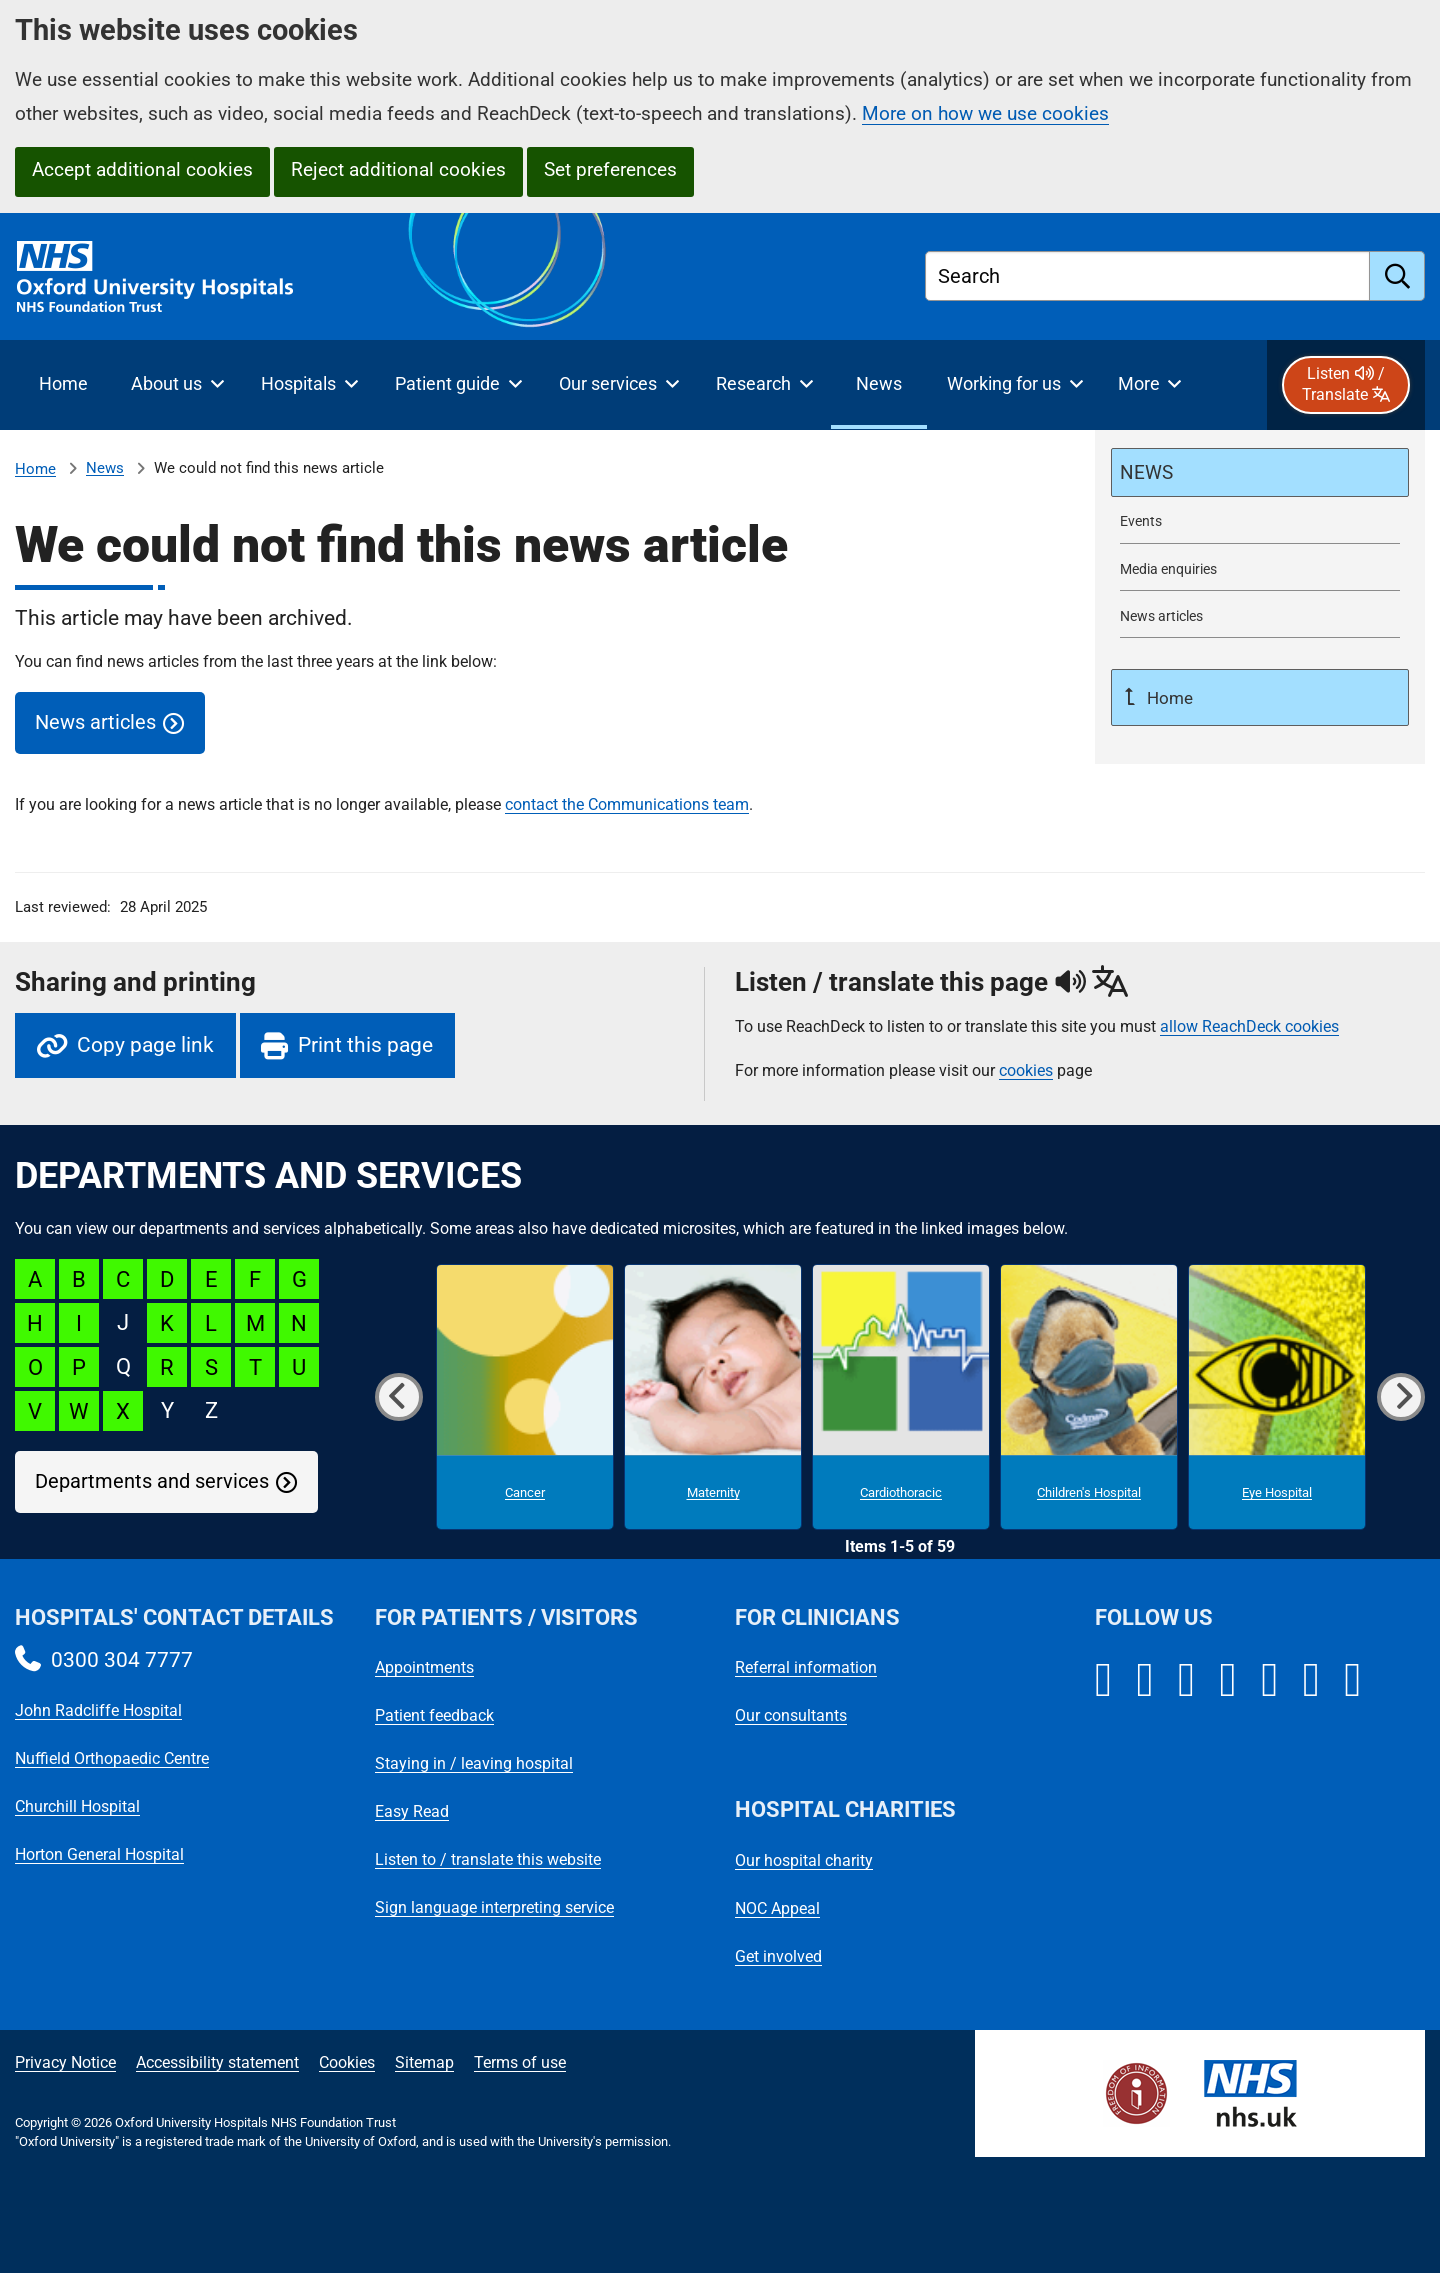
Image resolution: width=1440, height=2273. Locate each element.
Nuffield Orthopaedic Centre (112, 1758)
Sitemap (424, 2062)
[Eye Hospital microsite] (1277, 1397)
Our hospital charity (804, 1860)
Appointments (424, 1667)
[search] (1397, 276)
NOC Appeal (777, 1908)
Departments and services (152, 1481)
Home (35, 469)
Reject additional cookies (398, 169)
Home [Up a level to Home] (1168, 698)
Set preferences (610, 169)
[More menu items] (1149, 385)
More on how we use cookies (985, 113)
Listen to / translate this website (488, 1859)
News (105, 468)
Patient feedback (434, 1715)
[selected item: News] (879, 385)
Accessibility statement (217, 2062)
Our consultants (791, 1715)
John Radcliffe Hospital (98, 1710)
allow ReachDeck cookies (1249, 1027)
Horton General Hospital (99, 1854)
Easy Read (412, 1811)
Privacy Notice (65, 2062)
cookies (1026, 1070)
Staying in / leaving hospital (474, 1763)
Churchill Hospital (77, 1806)
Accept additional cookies (142, 169)
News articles (95, 722)
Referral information (806, 1667)
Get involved (778, 1956)
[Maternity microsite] (713, 1397)
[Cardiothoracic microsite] (901, 1397)
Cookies (347, 2062)
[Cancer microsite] (525, 1397)
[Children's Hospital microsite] (1089, 1397)
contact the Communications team (627, 804)
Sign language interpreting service (494, 1907)
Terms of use (520, 2062)
